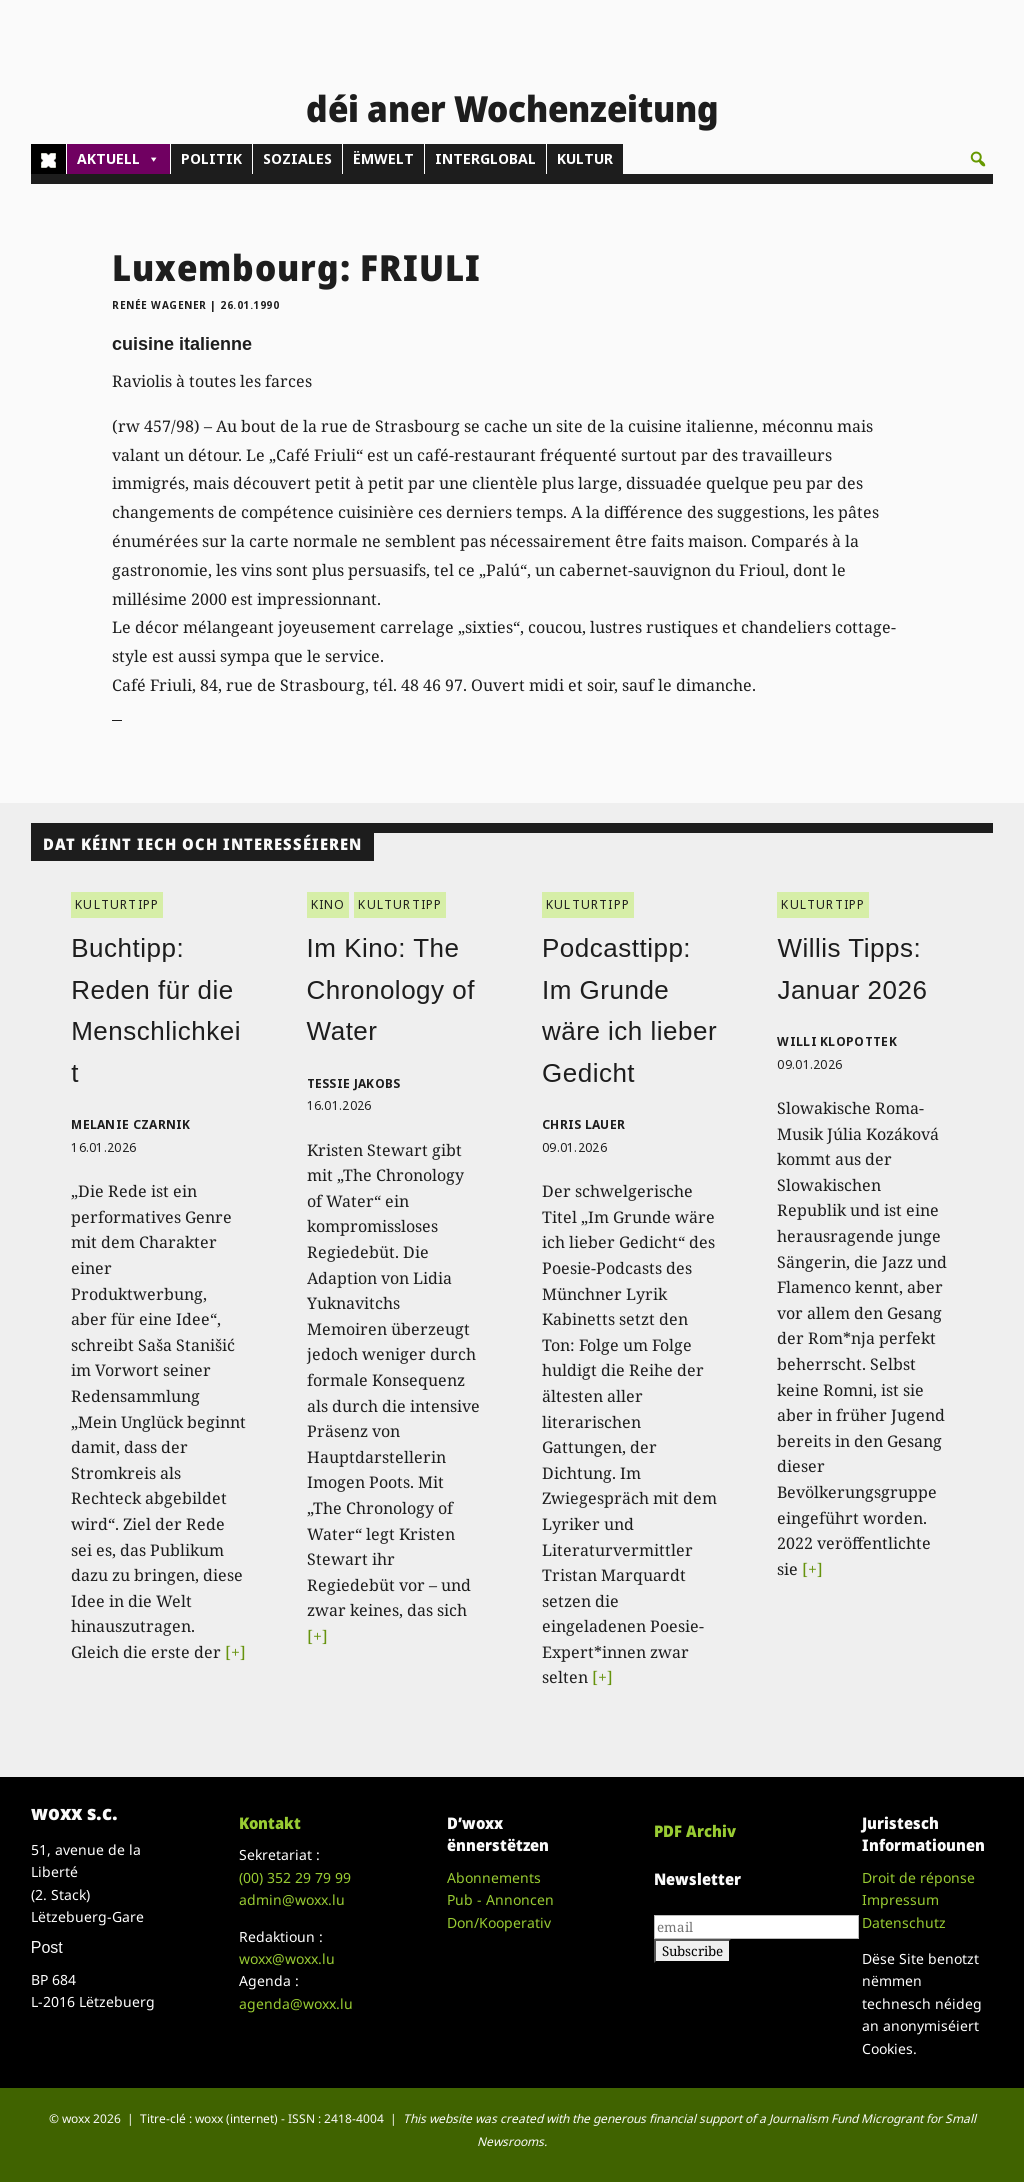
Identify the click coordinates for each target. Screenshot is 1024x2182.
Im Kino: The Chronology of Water (391, 989)
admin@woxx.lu (292, 1899)
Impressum (900, 1899)
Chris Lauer (583, 1124)
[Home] (48, 159)
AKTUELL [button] (118, 159)
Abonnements (494, 1877)
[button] (978, 159)
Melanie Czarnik (131, 1124)
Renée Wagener (159, 305)
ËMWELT (383, 158)
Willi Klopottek (837, 1041)
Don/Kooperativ (499, 1922)
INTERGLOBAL (485, 158)
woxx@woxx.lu (287, 1958)
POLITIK (211, 158)
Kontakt (270, 1823)
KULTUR (585, 158)
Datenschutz (904, 1922)
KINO (328, 904)
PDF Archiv (695, 1831)
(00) (295, 1877)
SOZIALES (297, 158)
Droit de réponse (918, 1877)
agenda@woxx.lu (296, 2003)
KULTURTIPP (117, 904)
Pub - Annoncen (500, 1899)
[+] (235, 1652)
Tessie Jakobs (354, 1083)
